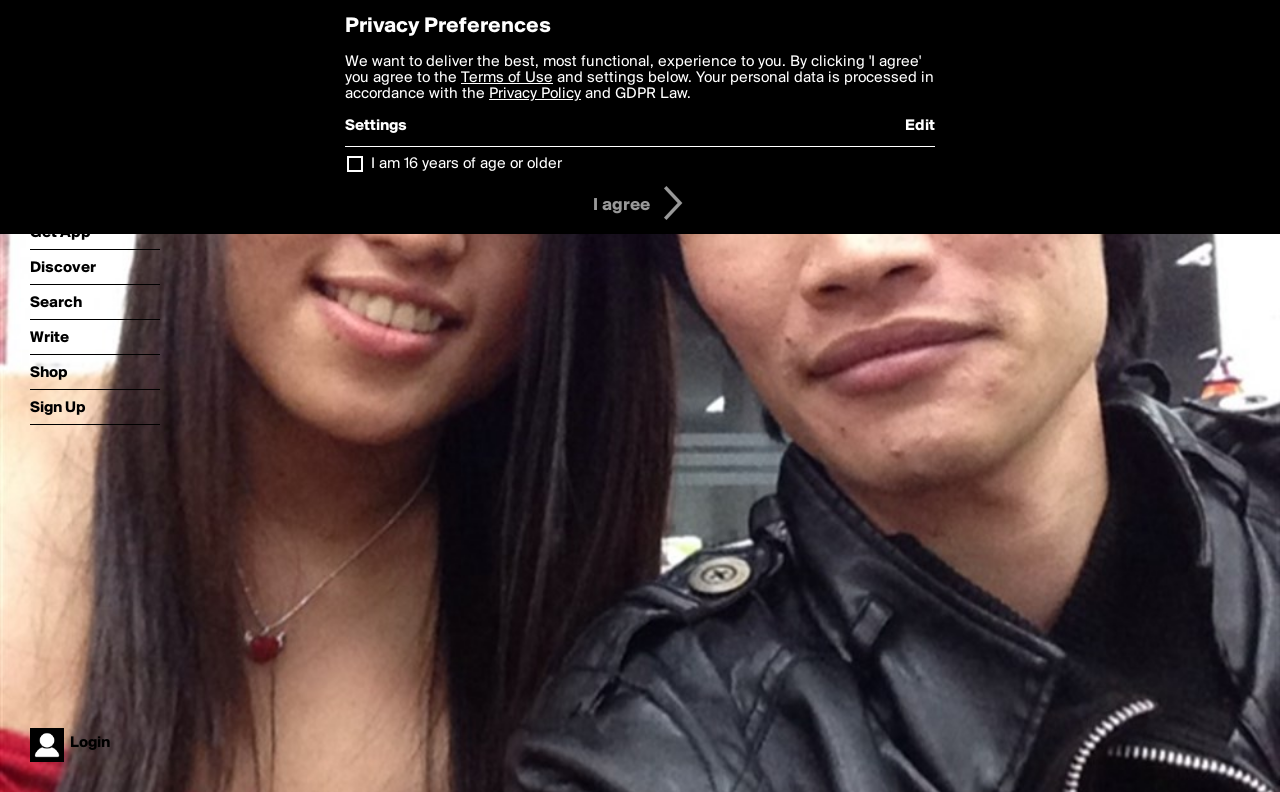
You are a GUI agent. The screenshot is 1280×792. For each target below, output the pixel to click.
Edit (920, 126)
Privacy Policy (535, 94)
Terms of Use (507, 78)
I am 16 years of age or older (466, 164)
